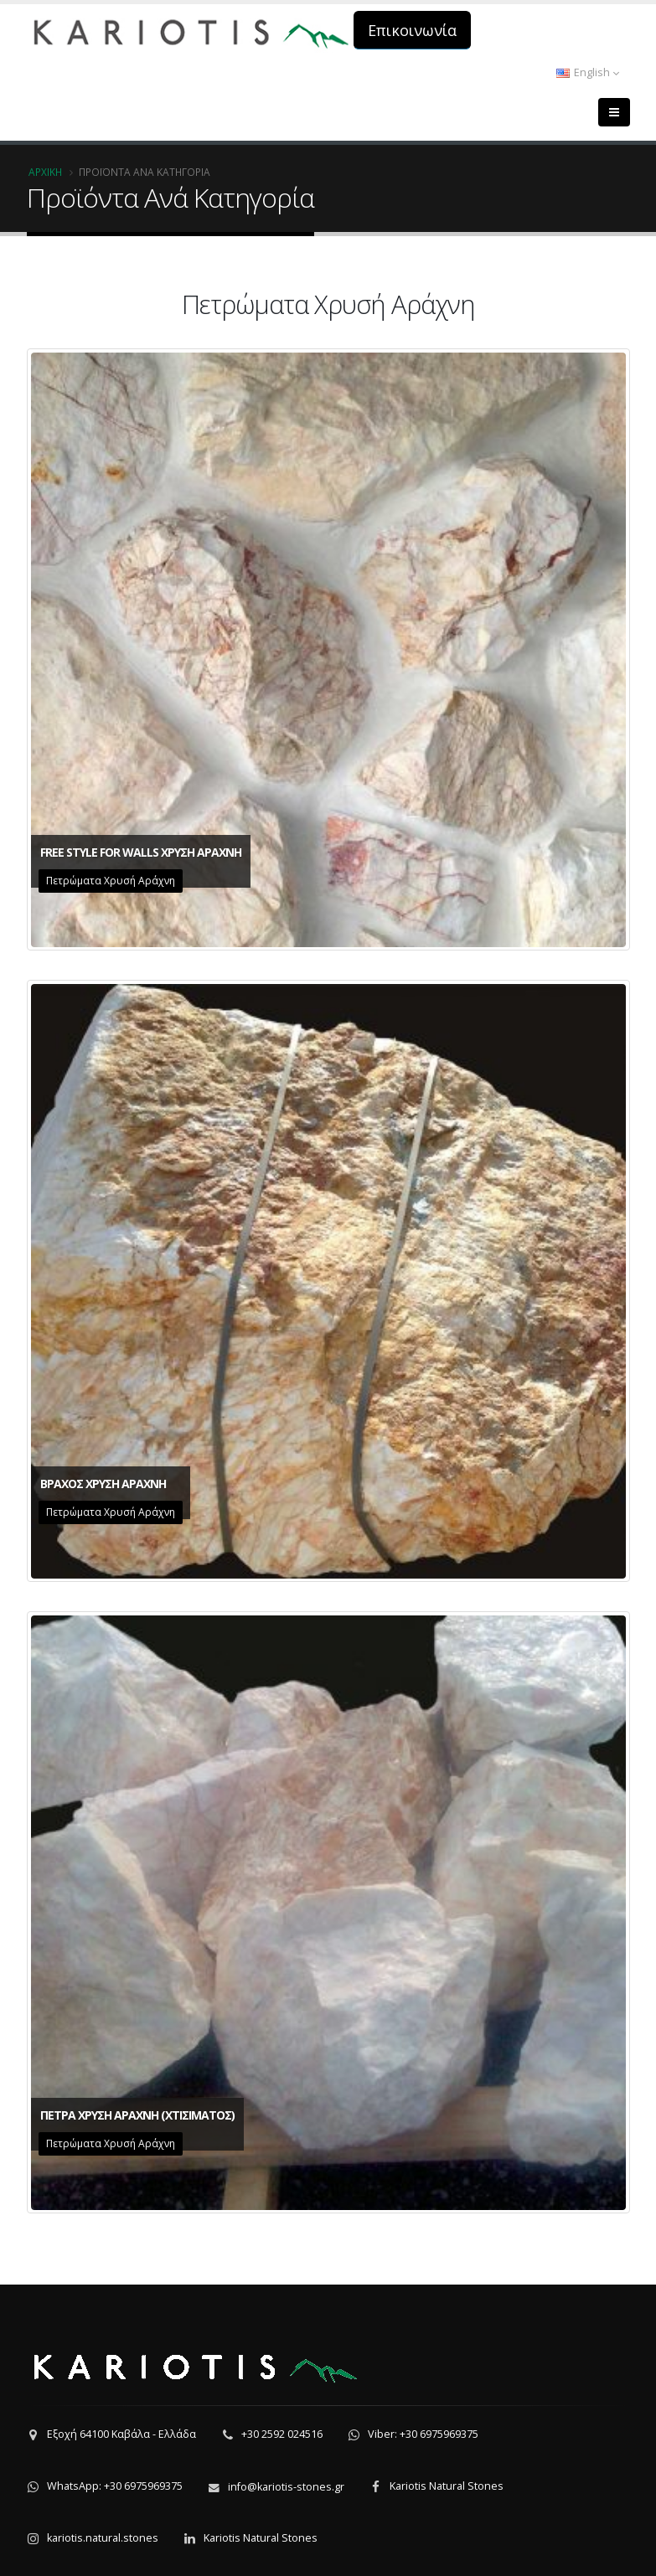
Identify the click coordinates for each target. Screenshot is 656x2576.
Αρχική (45, 171)
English (587, 72)
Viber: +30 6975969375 (423, 2434)
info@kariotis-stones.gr (286, 2487)
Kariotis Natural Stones (447, 2486)
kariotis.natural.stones (102, 2538)
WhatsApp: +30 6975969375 (115, 2486)
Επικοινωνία (412, 30)
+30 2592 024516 (282, 2434)
